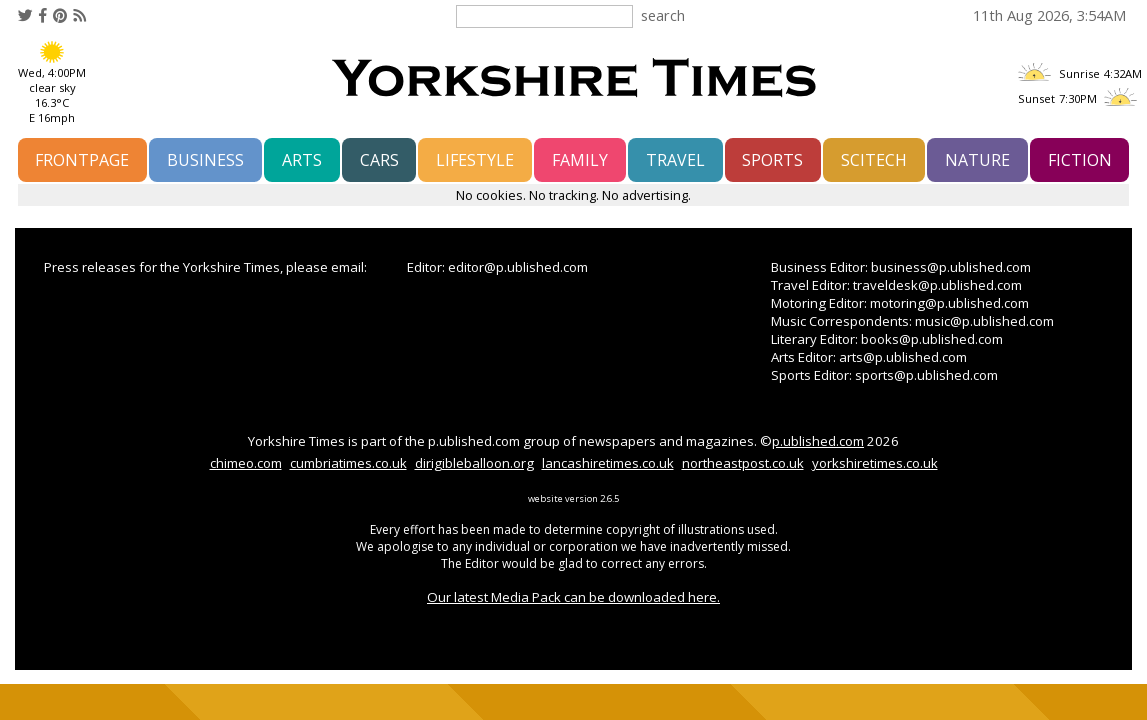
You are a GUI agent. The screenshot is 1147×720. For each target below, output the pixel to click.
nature (977, 160)
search (663, 15)
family (580, 160)
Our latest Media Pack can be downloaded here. (573, 597)
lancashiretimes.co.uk (608, 463)
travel (675, 160)
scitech (874, 160)
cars (379, 160)
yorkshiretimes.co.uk (875, 463)
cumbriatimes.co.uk (348, 463)
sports (772, 160)
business (205, 160)
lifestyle (475, 160)
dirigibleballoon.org (474, 463)
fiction (1080, 160)
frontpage (82, 160)
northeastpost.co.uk (743, 463)
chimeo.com (246, 463)
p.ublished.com (818, 441)
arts (302, 160)
